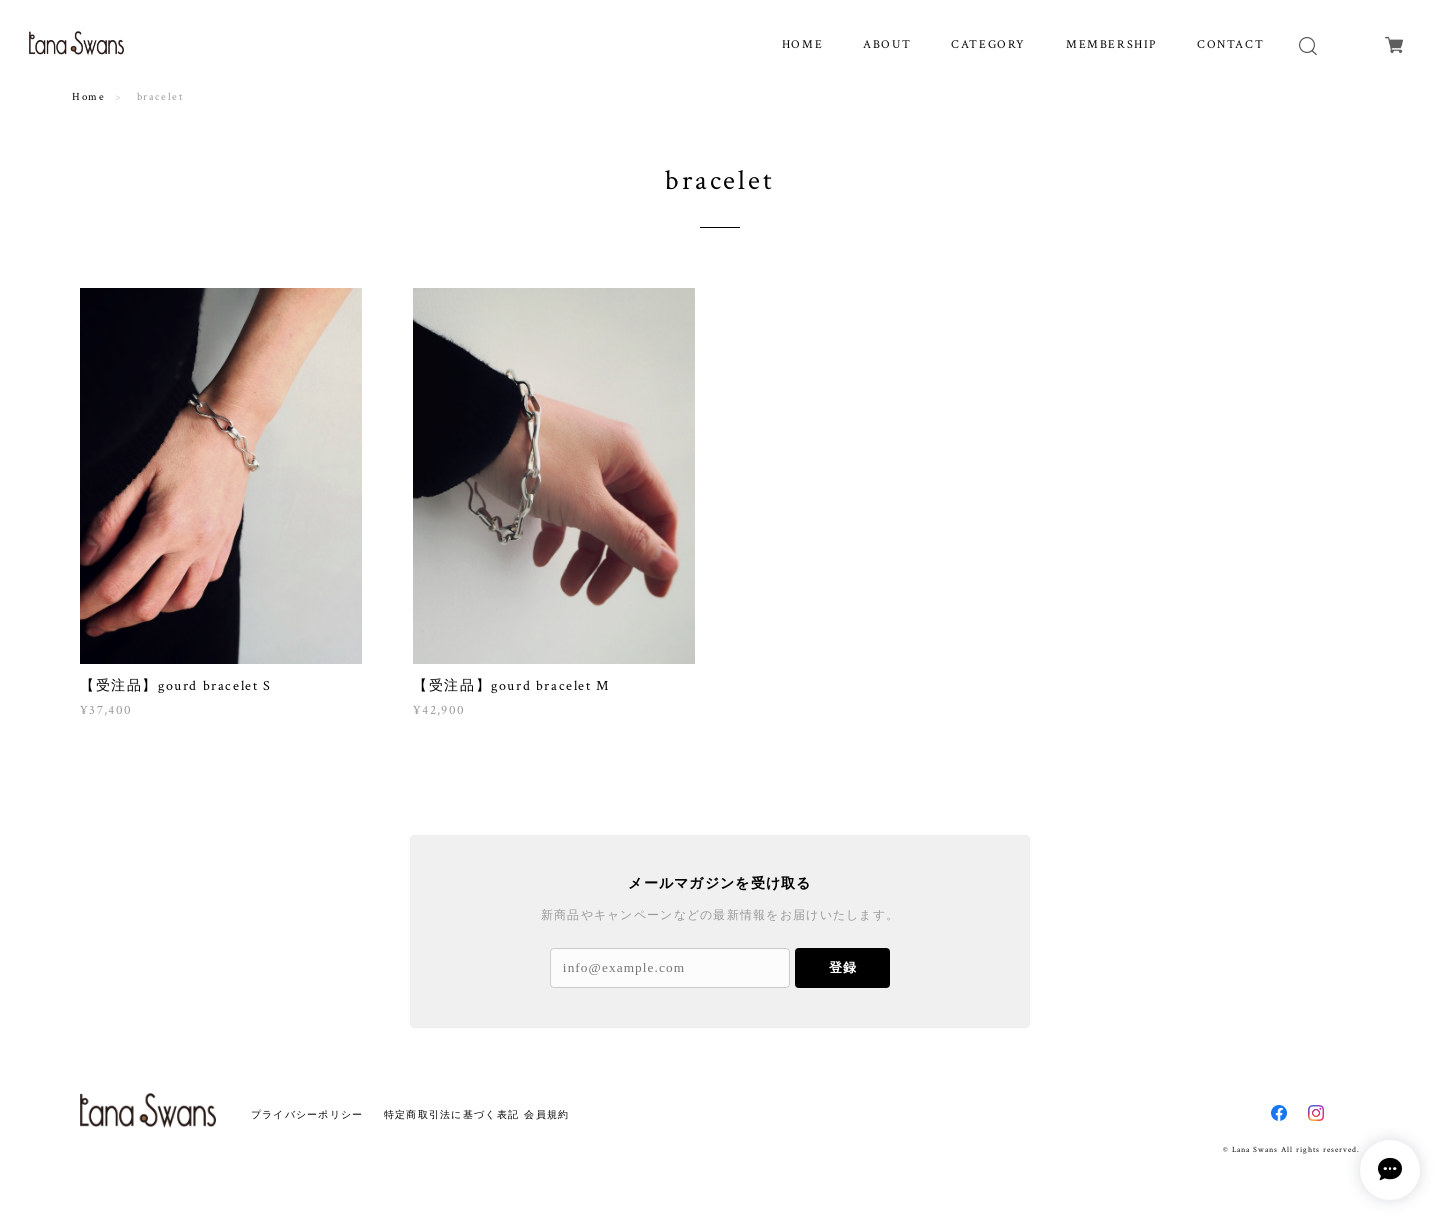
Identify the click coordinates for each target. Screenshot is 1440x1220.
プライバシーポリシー (307, 1114)
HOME (802, 44)
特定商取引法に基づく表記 (451, 1114)
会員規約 (546, 1114)
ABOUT (887, 44)
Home (88, 97)
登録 (843, 967)
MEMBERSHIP (1111, 44)
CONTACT (1230, 44)
